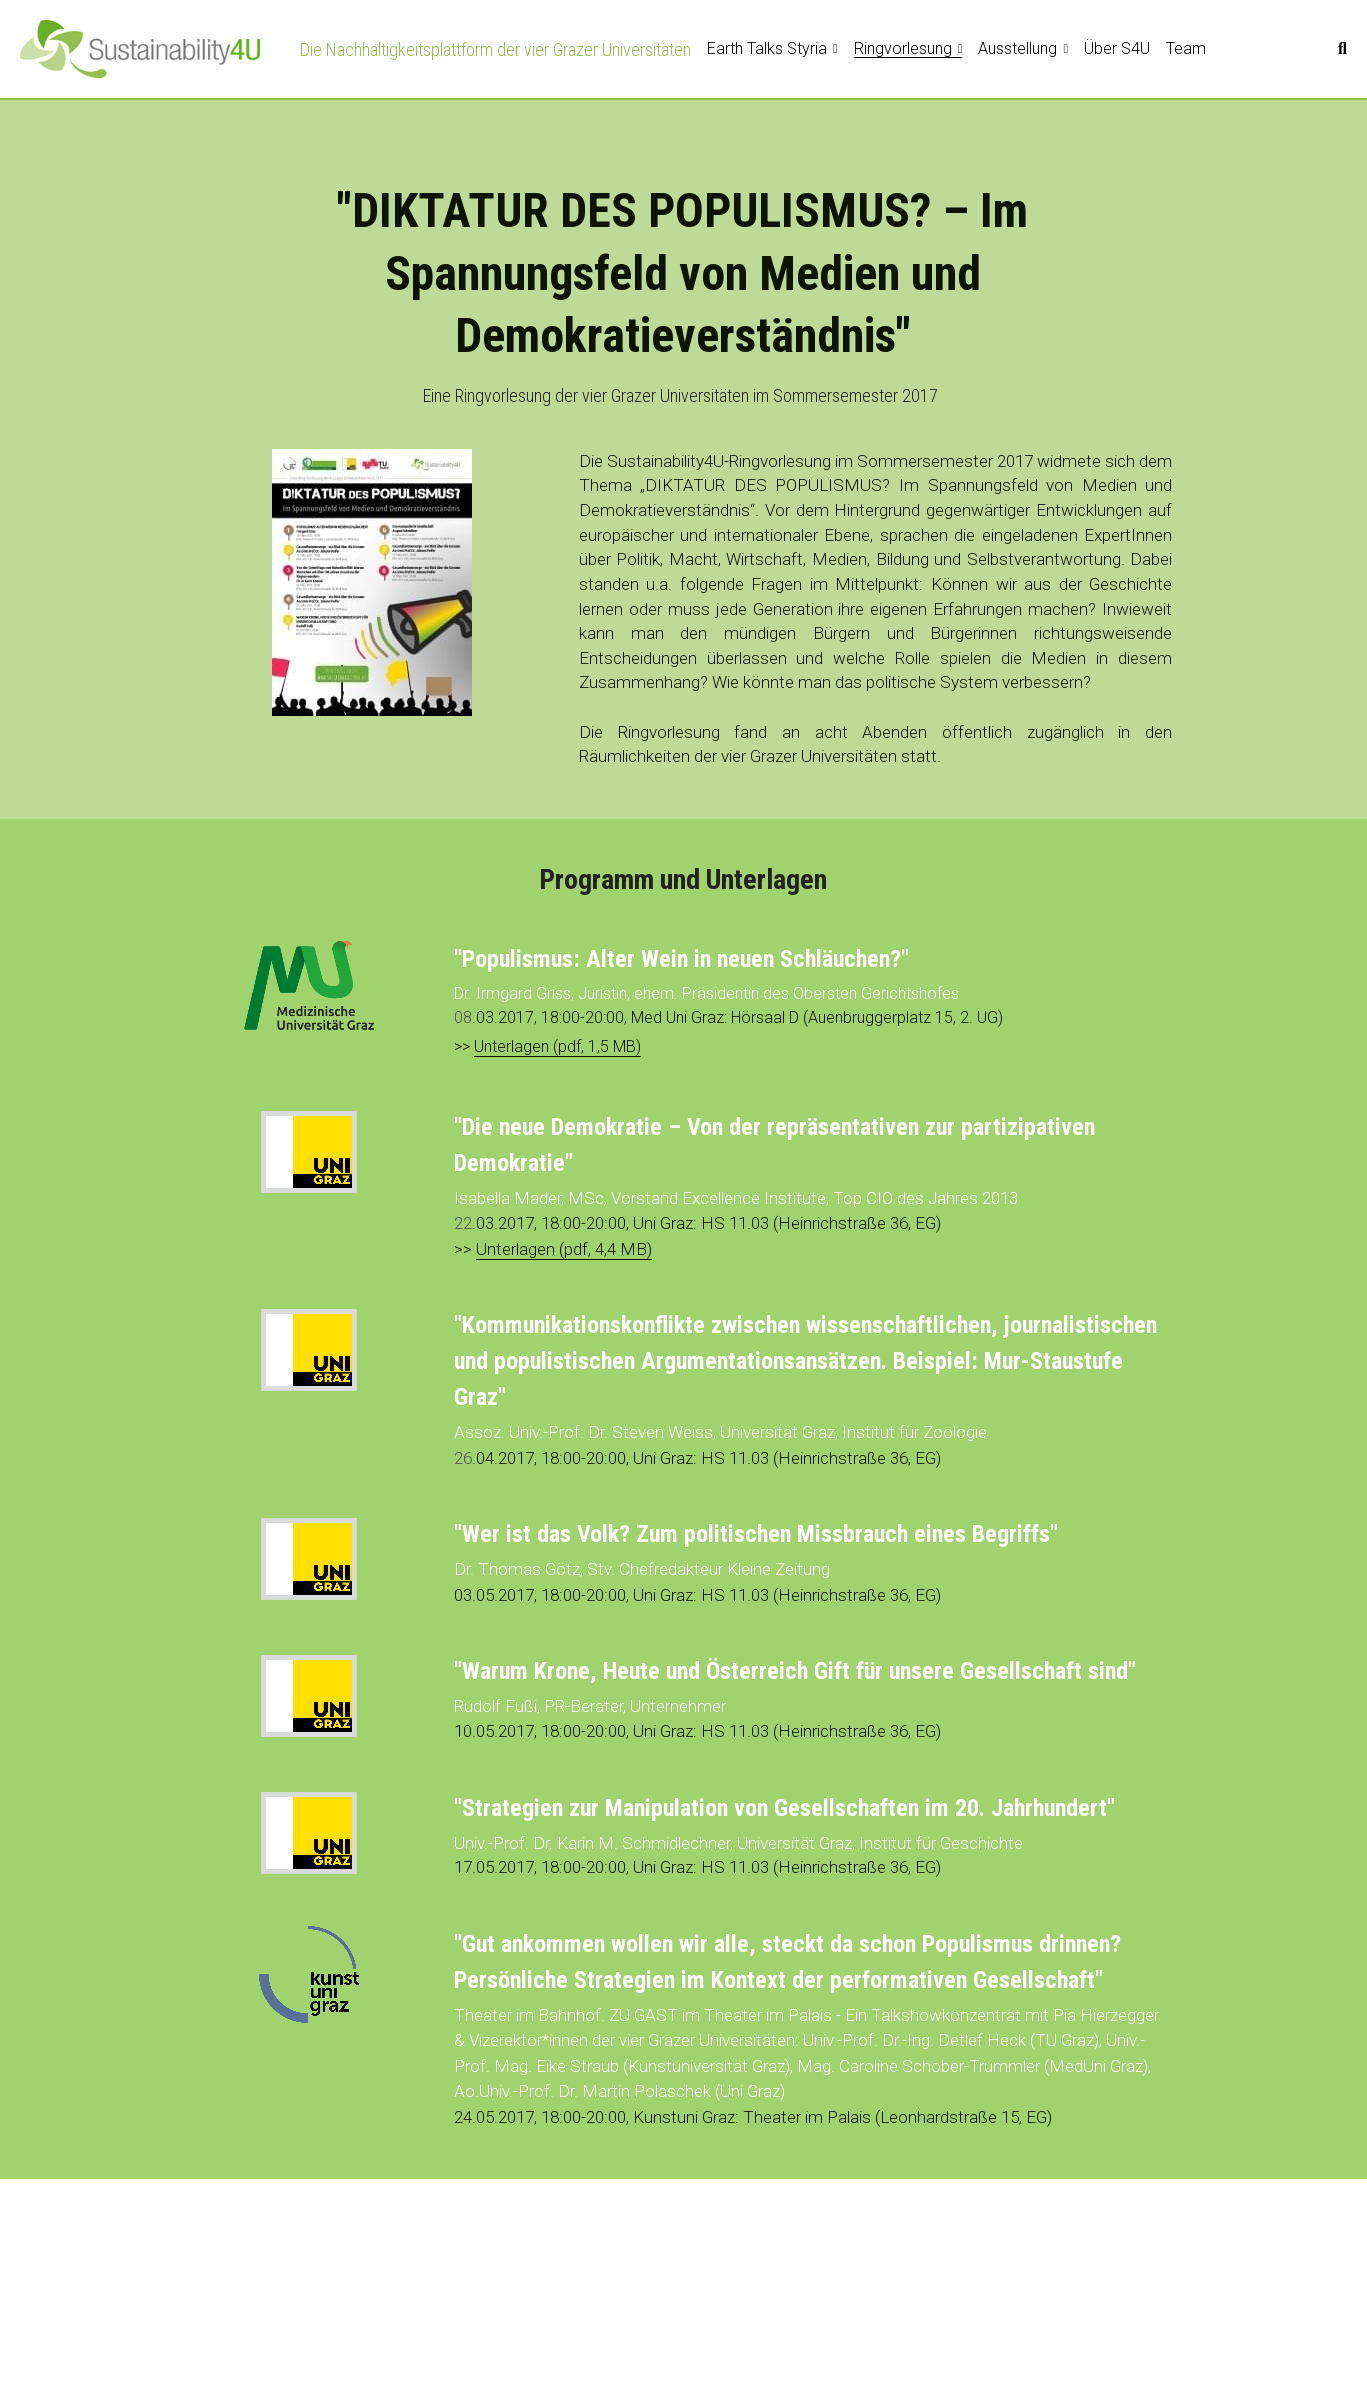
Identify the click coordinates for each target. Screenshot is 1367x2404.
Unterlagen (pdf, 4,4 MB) (564, 1249)
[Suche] (1342, 49)
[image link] (140, 47)
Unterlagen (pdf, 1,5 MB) (557, 1046)
